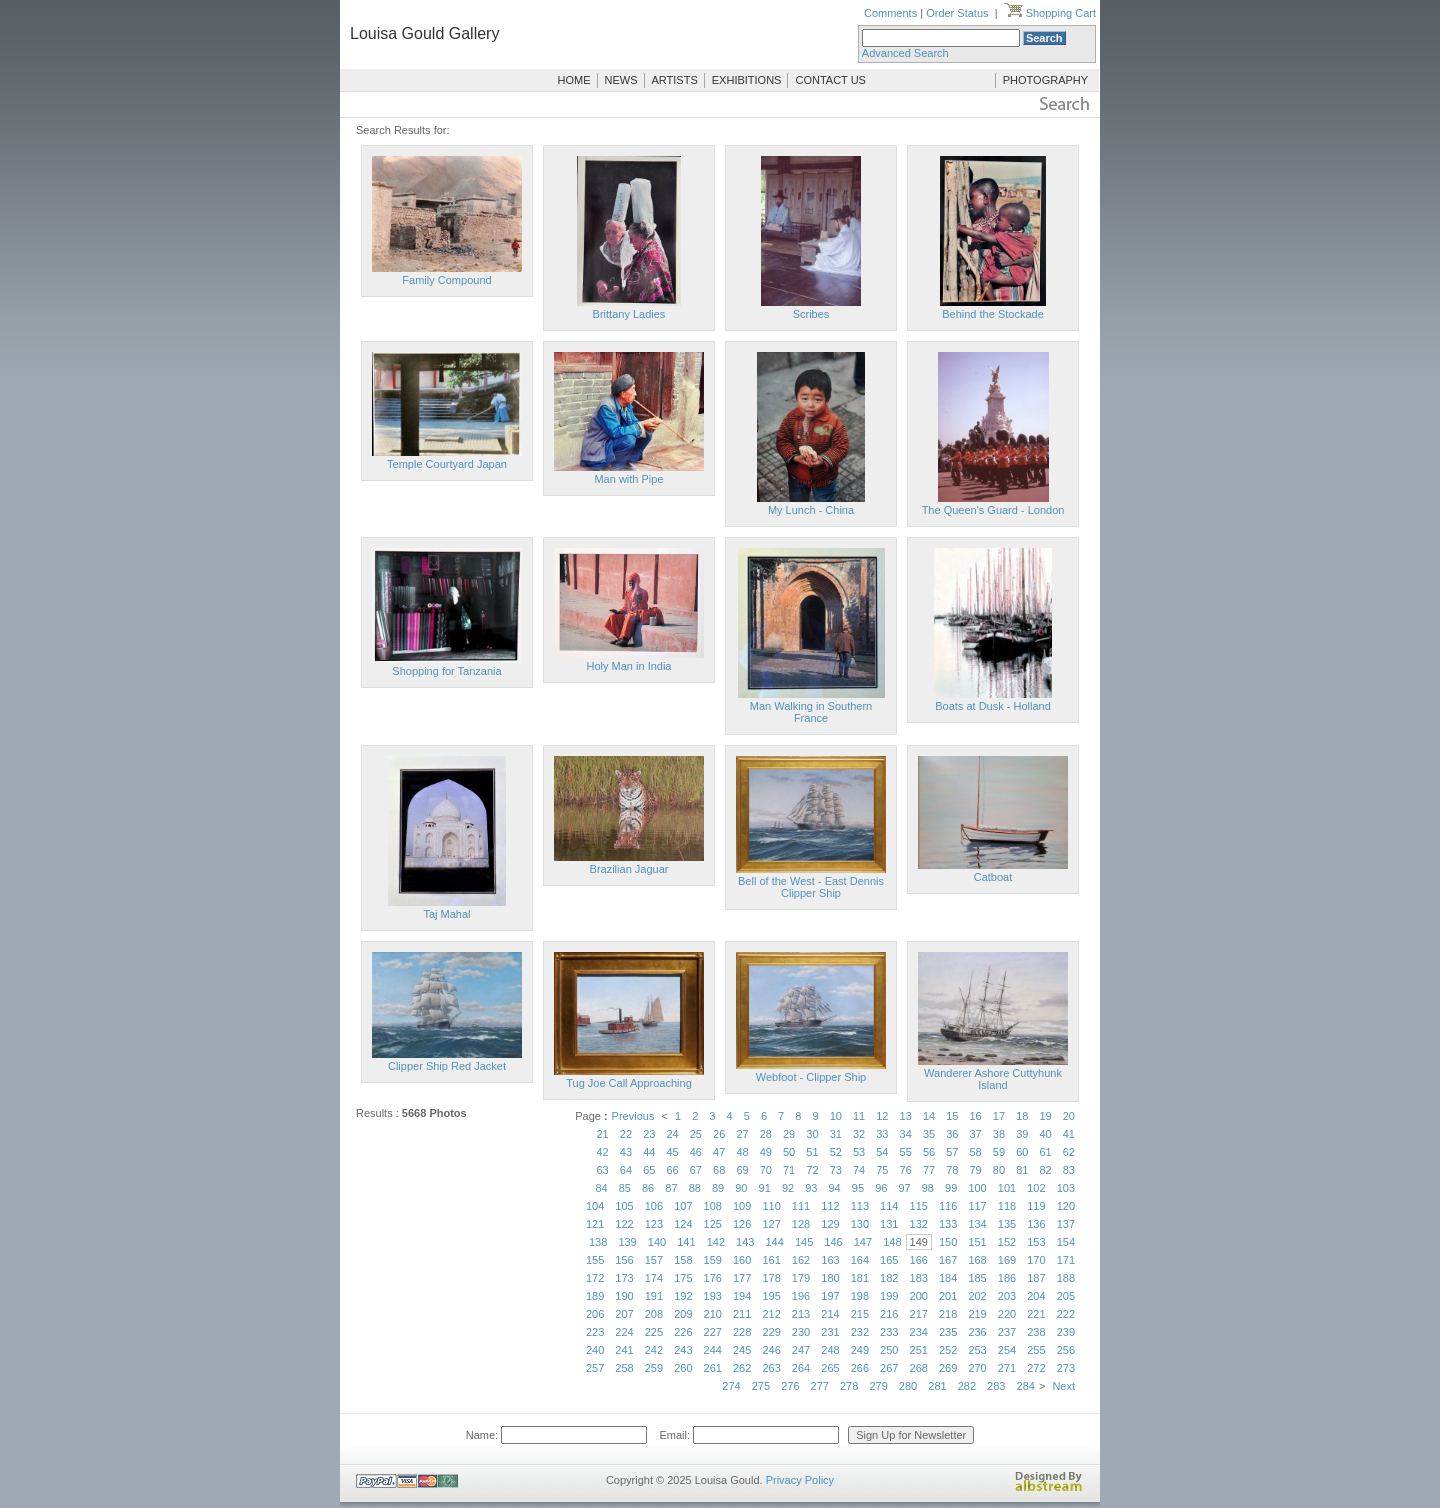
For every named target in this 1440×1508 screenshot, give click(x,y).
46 (696, 1152)
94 (835, 1188)
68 (719, 1170)
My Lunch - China (811, 510)
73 (836, 1170)
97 (904, 1188)
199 (889, 1296)
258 (624, 1368)
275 (761, 1386)
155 (595, 1260)
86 (648, 1188)
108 (713, 1206)
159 (713, 1260)
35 (929, 1134)
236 (977, 1332)
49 (766, 1152)
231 (830, 1332)
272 (1036, 1368)
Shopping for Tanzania (446, 671)
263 (771, 1368)
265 (830, 1368)
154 (1066, 1242)
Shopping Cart (1050, 13)
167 (948, 1260)
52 (836, 1152)
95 (858, 1188)
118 (1007, 1206)
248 (830, 1350)
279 (878, 1386)
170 (1036, 1260)
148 (892, 1242)
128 (801, 1224)
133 (948, 1224)
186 (1007, 1278)
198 (860, 1296)
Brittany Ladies (629, 314)
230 (801, 1332)
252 (948, 1350)
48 (742, 1152)
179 (801, 1278)
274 (731, 1386)
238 (1036, 1332)
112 (830, 1206)
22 (626, 1134)
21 (603, 1134)
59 (999, 1152)
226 (683, 1332)
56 (929, 1152)
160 (742, 1260)
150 (948, 1242)
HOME (574, 80)
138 (598, 1242)
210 (713, 1314)
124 (683, 1224)
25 (696, 1134)
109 (742, 1206)
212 (771, 1314)
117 (977, 1206)
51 (812, 1152)
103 (1066, 1188)
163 (830, 1260)
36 (952, 1134)
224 (624, 1332)
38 (999, 1134)
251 (919, 1350)
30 (812, 1134)
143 (745, 1242)
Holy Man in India (629, 666)
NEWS (621, 80)
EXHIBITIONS (747, 80)
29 (789, 1134)
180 (830, 1278)
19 (1045, 1116)
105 (624, 1206)
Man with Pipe (628, 479)
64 (626, 1170)
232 (860, 1332)
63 (603, 1170)
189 (595, 1296)
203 (1007, 1296)
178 (771, 1278)
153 (1036, 1242)
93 (811, 1188)
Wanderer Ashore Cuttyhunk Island (993, 1079)
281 (937, 1386)
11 (859, 1116)
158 (683, 1260)
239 (1066, 1332)
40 (1045, 1134)
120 (1066, 1206)
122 (624, 1224)
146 (833, 1242)
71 (789, 1170)
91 (765, 1188)
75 (882, 1170)
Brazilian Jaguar (629, 869)
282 (967, 1386)
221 (1036, 1314)
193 (713, 1296)
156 (624, 1260)
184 (948, 1278)
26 (719, 1134)
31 (836, 1134)
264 (801, 1368)
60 (1022, 1152)
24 (672, 1134)
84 (601, 1188)
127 (771, 1224)
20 (1069, 1116)
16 (976, 1116)
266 (860, 1368)
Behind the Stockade (993, 314)
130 (860, 1224)
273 (1066, 1368)
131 (889, 1224)
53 (859, 1152)
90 (741, 1188)
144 (774, 1242)
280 (908, 1386)
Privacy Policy (800, 1480)
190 (624, 1296)
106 (654, 1206)
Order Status (957, 13)
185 (977, 1278)
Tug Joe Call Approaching (629, 1083)
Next (1063, 1386)
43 (626, 1152)
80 (999, 1170)
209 (683, 1314)
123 (654, 1224)
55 (906, 1152)
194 (742, 1296)
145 (804, 1242)
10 (836, 1116)
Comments (890, 13)
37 (976, 1134)
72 (812, 1170)
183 (919, 1278)
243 (683, 1350)
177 (742, 1278)
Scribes (811, 314)
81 (1022, 1170)
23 (649, 1134)
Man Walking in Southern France (811, 712)
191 (654, 1296)
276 (790, 1386)
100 (977, 1188)
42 (603, 1152)
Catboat (993, 877)
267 (889, 1368)
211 (742, 1314)
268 (919, 1368)
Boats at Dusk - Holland (993, 706)
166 (919, 1260)
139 (627, 1242)
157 (654, 1260)
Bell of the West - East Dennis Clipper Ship (811, 887)
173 (624, 1278)
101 (1007, 1188)
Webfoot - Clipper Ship (811, 1077)
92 (788, 1188)
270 (977, 1368)
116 (948, 1206)
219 (977, 1314)
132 (919, 1224)
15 (952, 1116)
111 (801, 1206)
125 (713, 1224)
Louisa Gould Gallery (424, 33)
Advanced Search (905, 53)
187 (1036, 1278)
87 (671, 1188)
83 (1069, 1170)
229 (771, 1332)
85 (625, 1188)
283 (996, 1386)
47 (719, 1152)
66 (672, 1170)
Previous (633, 1116)
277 (820, 1386)
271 (1007, 1368)
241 (624, 1350)
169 (1007, 1260)
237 (1007, 1332)
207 (624, 1314)
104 (595, 1206)
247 (801, 1350)
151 (977, 1242)
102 (1036, 1188)
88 (695, 1188)
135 (1007, 1224)
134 (977, 1224)
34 (906, 1134)
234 (919, 1332)
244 (713, 1350)
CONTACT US (830, 80)
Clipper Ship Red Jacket (447, 1066)
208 (654, 1314)
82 (1045, 1170)
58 (976, 1152)
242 (654, 1350)
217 (919, 1314)
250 (889, 1350)
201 (948, 1296)
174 (654, 1278)
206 (595, 1314)
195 (771, 1296)
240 (595, 1350)
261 (713, 1368)
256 (1066, 1350)
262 (742, 1368)
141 (686, 1242)
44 (649, 1152)
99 (951, 1188)
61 (1045, 1152)
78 (952, 1170)
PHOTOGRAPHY (1045, 80)
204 (1036, 1296)
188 (1066, 1278)
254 (1007, 1350)
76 (906, 1170)
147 (863, 1242)
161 (771, 1260)
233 (889, 1332)
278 (849, 1386)
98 (928, 1188)
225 (654, 1332)
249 (860, 1350)
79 (976, 1170)
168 (977, 1260)
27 (742, 1134)
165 (889, 1260)
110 (771, 1206)
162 (801, 1260)
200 (919, 1296)
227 (713, 1332)
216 (889, 1314)
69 (742, 1170)
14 (929, 1116)
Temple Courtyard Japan (447, 464)
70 (766, 1170)
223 (595, 1332)
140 (657, 1242)
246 (771, 1350)
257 (595, 1368)
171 (1066, 1260)
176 (713, 1278)
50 (789, 1152)
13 (906, 1116)
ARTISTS (675, 80)
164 (860, 1260)
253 (977, 1350)
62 (1069, 1152)
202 (977, 1296)
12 (882, 1116)
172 (595, 1278)
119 (1036, 1206)
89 (718, 1188)
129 (830, 1224)
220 (1007, 1314)
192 (683, 1296)
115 (919, 1206)
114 (889, 1206)
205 (1066, 1296)
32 (859, 1134)
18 (1022, 1116)
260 (683, 1368)
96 (881, 1188)
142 (716, 1242)
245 (742, 1350)
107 (683, 1206)
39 (1022, 1134)
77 (929, 1170)
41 (1069, 1134)
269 (948, 1368)
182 (889, 1278)
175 (683, 1278)
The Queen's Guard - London (993, 510)
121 (595, 1224)
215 (860, 1314)
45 (672, 1152)
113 (860, 1206)
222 (1066, 1314)
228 (742, 1332)
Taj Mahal (446, 914)
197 (830, 1296)
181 (860, 1278)
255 (1036, 1350)
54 (882, 1152)
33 (882, 1134)
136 (1036, 1224)
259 (654, 1368)
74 (859, 1170)
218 (948, 1314)
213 (801, 1314)
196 (801, 1296)
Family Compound (446, 280)
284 (1026, 1386)
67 (696, 1170)
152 (1007, 1242)
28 (766, 1134)
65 (649, 1170)
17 (999, 1116)
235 (948, 1332)
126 (742, 1224)
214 (830, 1314)
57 (952, 1152)
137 (1066, 1224)
